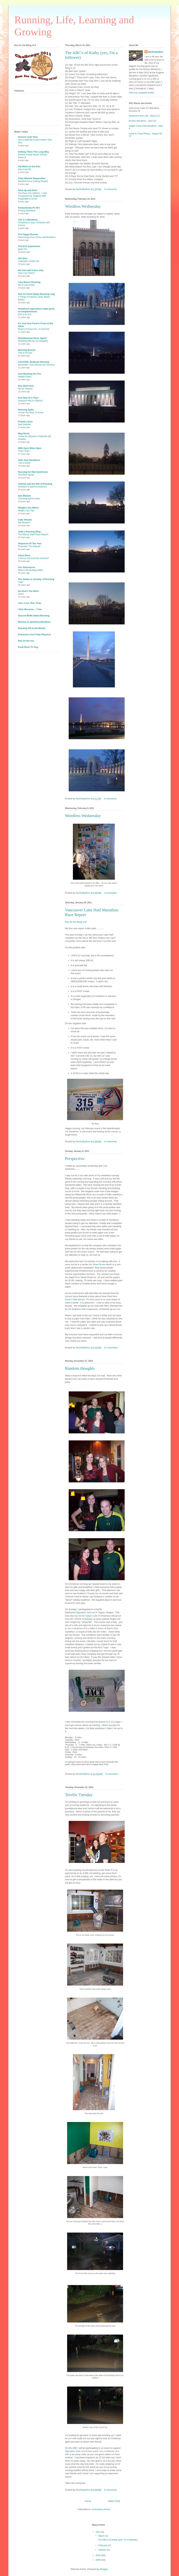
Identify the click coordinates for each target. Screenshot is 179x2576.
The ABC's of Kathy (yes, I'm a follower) (118, 2539)
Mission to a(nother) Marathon (34, 622)
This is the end (25, 353)
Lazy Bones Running (29, 282)
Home (88, 2501)
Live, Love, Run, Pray (29, 603)
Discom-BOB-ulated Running (33, 615)
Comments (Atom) (101, 2509)
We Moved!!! (24, 522)
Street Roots (99, 1264)
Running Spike (26, 409)
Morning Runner (26, 350)
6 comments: (111, 798)
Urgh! (20, 582)
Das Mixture (24, 495)
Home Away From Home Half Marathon (37, 237)
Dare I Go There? (26, 273)
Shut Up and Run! (27, 190)
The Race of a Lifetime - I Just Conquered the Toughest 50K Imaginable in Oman (32, 196)
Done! (21, 594)
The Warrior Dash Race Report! (33, 534)
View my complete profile (141, 92)
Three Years (24, 451)
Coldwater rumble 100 (28, 261)
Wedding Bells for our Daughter (33, 341)
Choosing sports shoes (29, 498)
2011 (98, 2532)
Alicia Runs (24, 555)
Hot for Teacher (25, 389)
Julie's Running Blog (29, 531)
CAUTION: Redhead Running (33, 362)
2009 (98, 2560)
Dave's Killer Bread (74, 1299)
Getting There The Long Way (33, 151)
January (102, 2549)
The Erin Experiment (29, 246)
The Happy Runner (28, 234)
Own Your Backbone (29, 460)
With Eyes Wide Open (29, 448)
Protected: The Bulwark (29, 546)
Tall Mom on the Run (29, 166)
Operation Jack (72, 2451)
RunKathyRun (155, 52)
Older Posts (114, 2501)
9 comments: (111, 1141)
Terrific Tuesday (79, 1794)
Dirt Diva (22, 258)
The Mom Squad (26, 475)
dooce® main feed (28, 137)
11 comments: (111, 1347)
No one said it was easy (31, 270)
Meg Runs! (24, 433)
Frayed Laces (25, 421)
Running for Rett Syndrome (33, 472)
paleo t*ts (22, 249)
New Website (24, 424)
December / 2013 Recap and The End (36, 365)
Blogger (104, 2569)
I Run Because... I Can (30, 609)
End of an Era (24, 314)
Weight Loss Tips (26, 510)
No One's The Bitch (28, 591)
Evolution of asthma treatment (32, 486)
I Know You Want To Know (30, 412)
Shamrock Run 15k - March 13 (144, 115)
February (103, 2545)
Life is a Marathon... (28, 219)
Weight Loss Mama (28, 507)
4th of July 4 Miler (26, 285)
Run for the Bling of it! (76, 922)
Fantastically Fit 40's (29, 207)
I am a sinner (24, 463)
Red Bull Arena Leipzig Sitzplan (33, 181)
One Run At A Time (28, 397)
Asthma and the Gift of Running (35, 484)
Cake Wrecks (25, 519)
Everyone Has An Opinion (30, 400)
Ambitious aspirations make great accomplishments (36, 310)
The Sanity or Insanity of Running (36, 579)
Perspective (74, 1158)
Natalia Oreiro (24, 376)
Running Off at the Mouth (31, 628)
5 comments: (111, 189)
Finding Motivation (26, 210)
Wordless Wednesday (83, 206)
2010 (98, 2555)
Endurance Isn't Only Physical (34, 634)
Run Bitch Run (26, 386)
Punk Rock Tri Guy (28, 647)
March (101, 2536)
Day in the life (24, 169)
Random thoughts (80, 1368)
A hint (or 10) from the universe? (33, 558)
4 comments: (111, 893)
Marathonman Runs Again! (32, 338)
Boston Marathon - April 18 (142, 120)
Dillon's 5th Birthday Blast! (30, 570)
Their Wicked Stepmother (31, 178)
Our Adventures (26, 567)
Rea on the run (26, 640)
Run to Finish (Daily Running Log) (36, 294)
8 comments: (111, 2490)
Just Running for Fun (29, 373)
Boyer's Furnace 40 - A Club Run (33, 329)
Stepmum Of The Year (30, 543)
